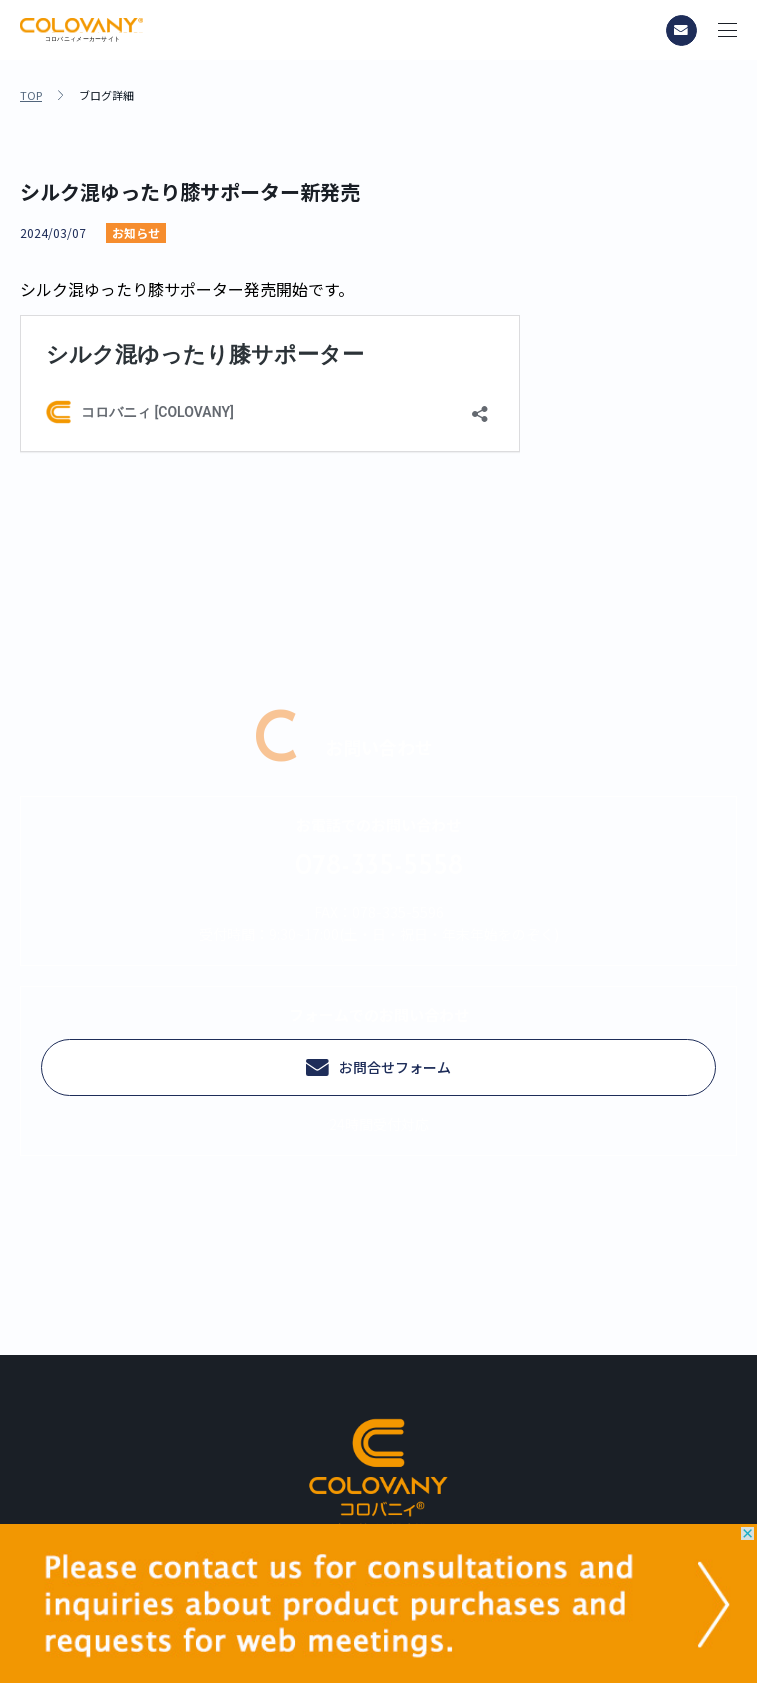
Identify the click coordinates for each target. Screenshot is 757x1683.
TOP (31, 95)
